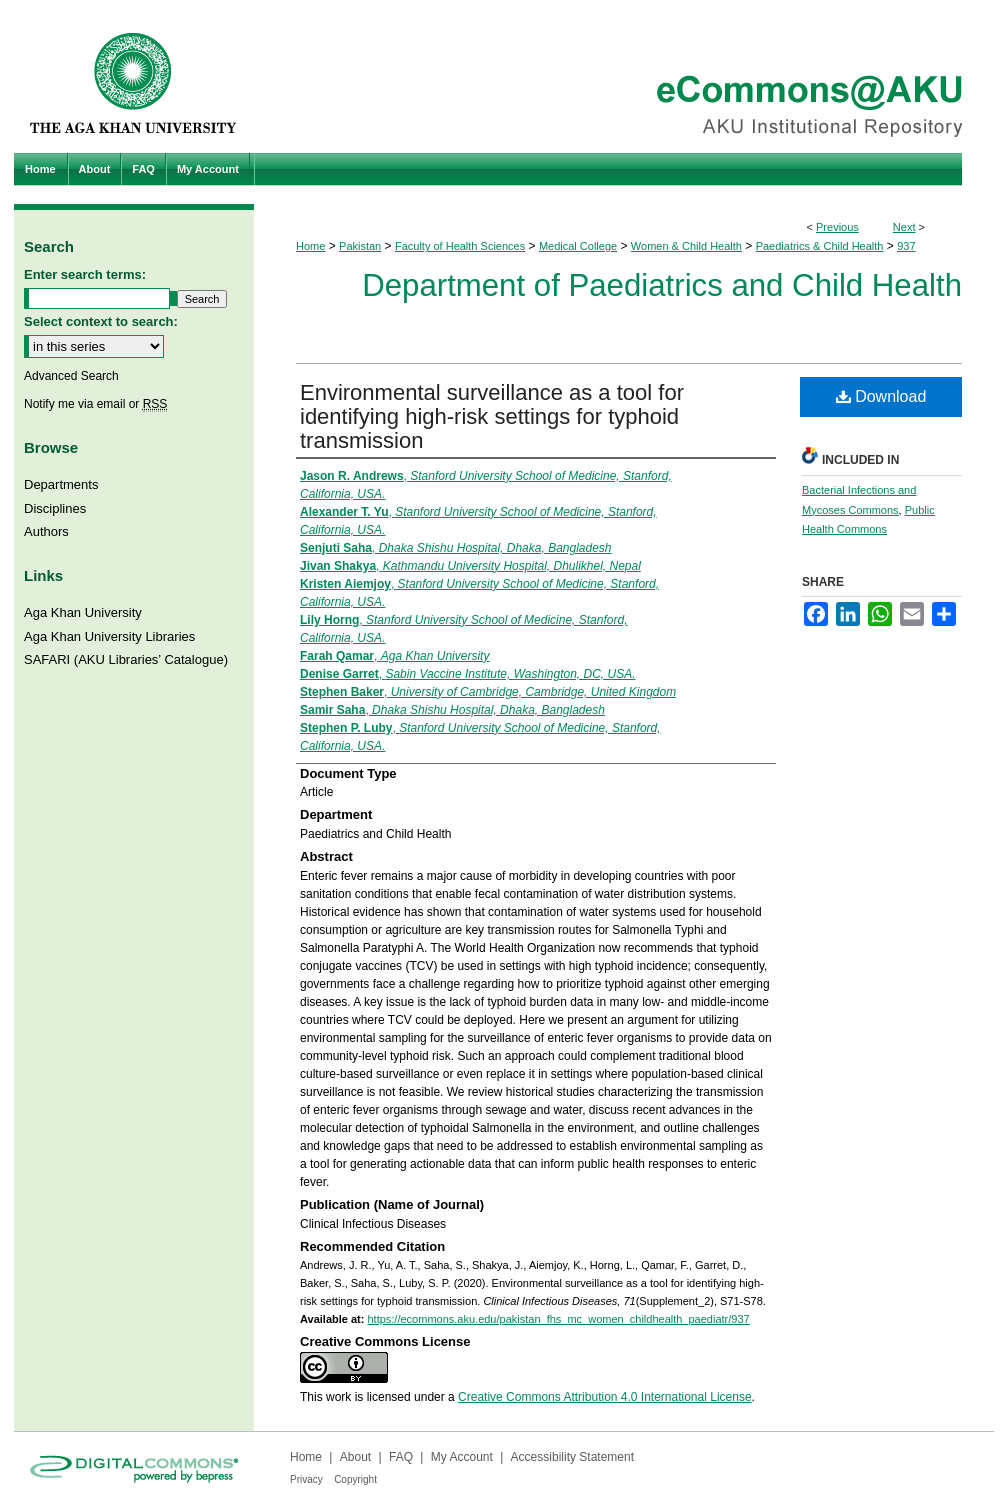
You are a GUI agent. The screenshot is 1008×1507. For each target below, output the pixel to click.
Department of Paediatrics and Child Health (662, 285)
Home (310, 246)
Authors (46, 531)
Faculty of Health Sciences (460, 246)
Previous (837, 227)
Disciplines (55, 508)
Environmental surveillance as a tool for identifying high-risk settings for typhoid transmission (492, 416)
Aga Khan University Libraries (109, 636)
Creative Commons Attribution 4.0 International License (605, 1397)
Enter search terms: (85, 274)
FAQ (401, 1457)
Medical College (578, 246)
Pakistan (360, 246)
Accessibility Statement (572, 1457)
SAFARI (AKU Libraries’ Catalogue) (126, 659)
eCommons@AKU (624, 76)
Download (881, 396)
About (355, 1457)
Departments (61, 484)
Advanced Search (71, 376)
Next (904, 227)
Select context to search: (101, 321)
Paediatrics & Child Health (820, 246)
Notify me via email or (95, 404)
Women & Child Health (686, 246)
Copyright (355, 1479)
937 (906, 246)
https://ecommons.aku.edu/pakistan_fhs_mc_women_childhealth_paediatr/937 (558, 1319)
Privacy (306, 1479)
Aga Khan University (83, 612)
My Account (462, 1457)
